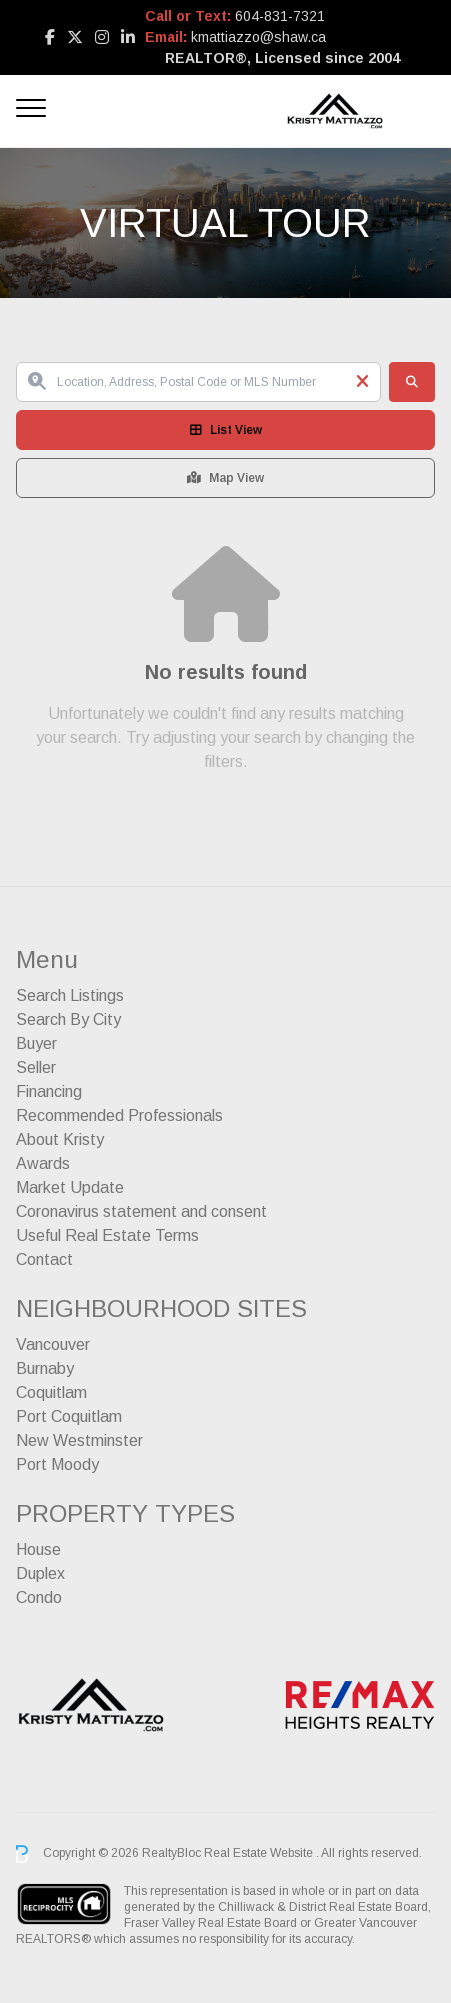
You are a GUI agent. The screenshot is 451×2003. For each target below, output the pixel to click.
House (38, 1549)
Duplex (40, 1573)
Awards (43, 1163)
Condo (39, 1597)
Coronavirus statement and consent (141, 1211)
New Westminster (79, 1440)
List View (226, 430)
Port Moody (57, 1464)
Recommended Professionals (119, 1115)
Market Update (70, 1187)
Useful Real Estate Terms (107, 1235)
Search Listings (70, 995)
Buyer (36, 1043)
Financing (49, 1091)
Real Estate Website (260, 1853)
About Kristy (60, 1139)
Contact (44, 1259)
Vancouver (53, 1344)
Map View (225, 478)
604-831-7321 (280, 16)
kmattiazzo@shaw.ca (258, 37)
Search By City (68, 1019)
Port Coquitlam (69, 1416)
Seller (36, 1067)
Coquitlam (51, 1392)
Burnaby (45, 1368)
